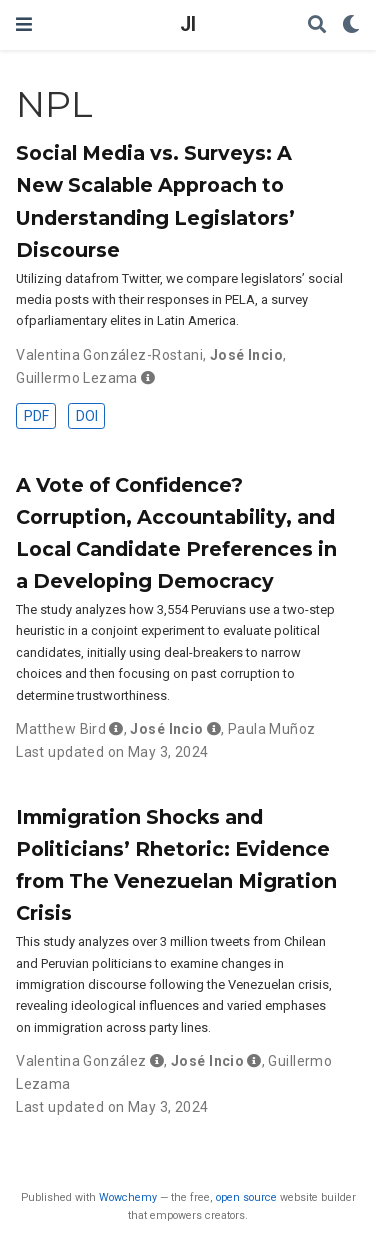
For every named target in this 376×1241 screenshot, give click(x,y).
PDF (36, 416)
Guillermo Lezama (77, 378)
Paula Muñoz (272, 729)
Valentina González (81, 1061)
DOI (87, 416)
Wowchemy (128, 1197)
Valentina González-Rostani (109, 355)
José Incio (246, 355)
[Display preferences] (351, 25)
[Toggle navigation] (24, 24)
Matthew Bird (61, 729)
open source (246, 1197)
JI (188, 24)
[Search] (317, 25)
